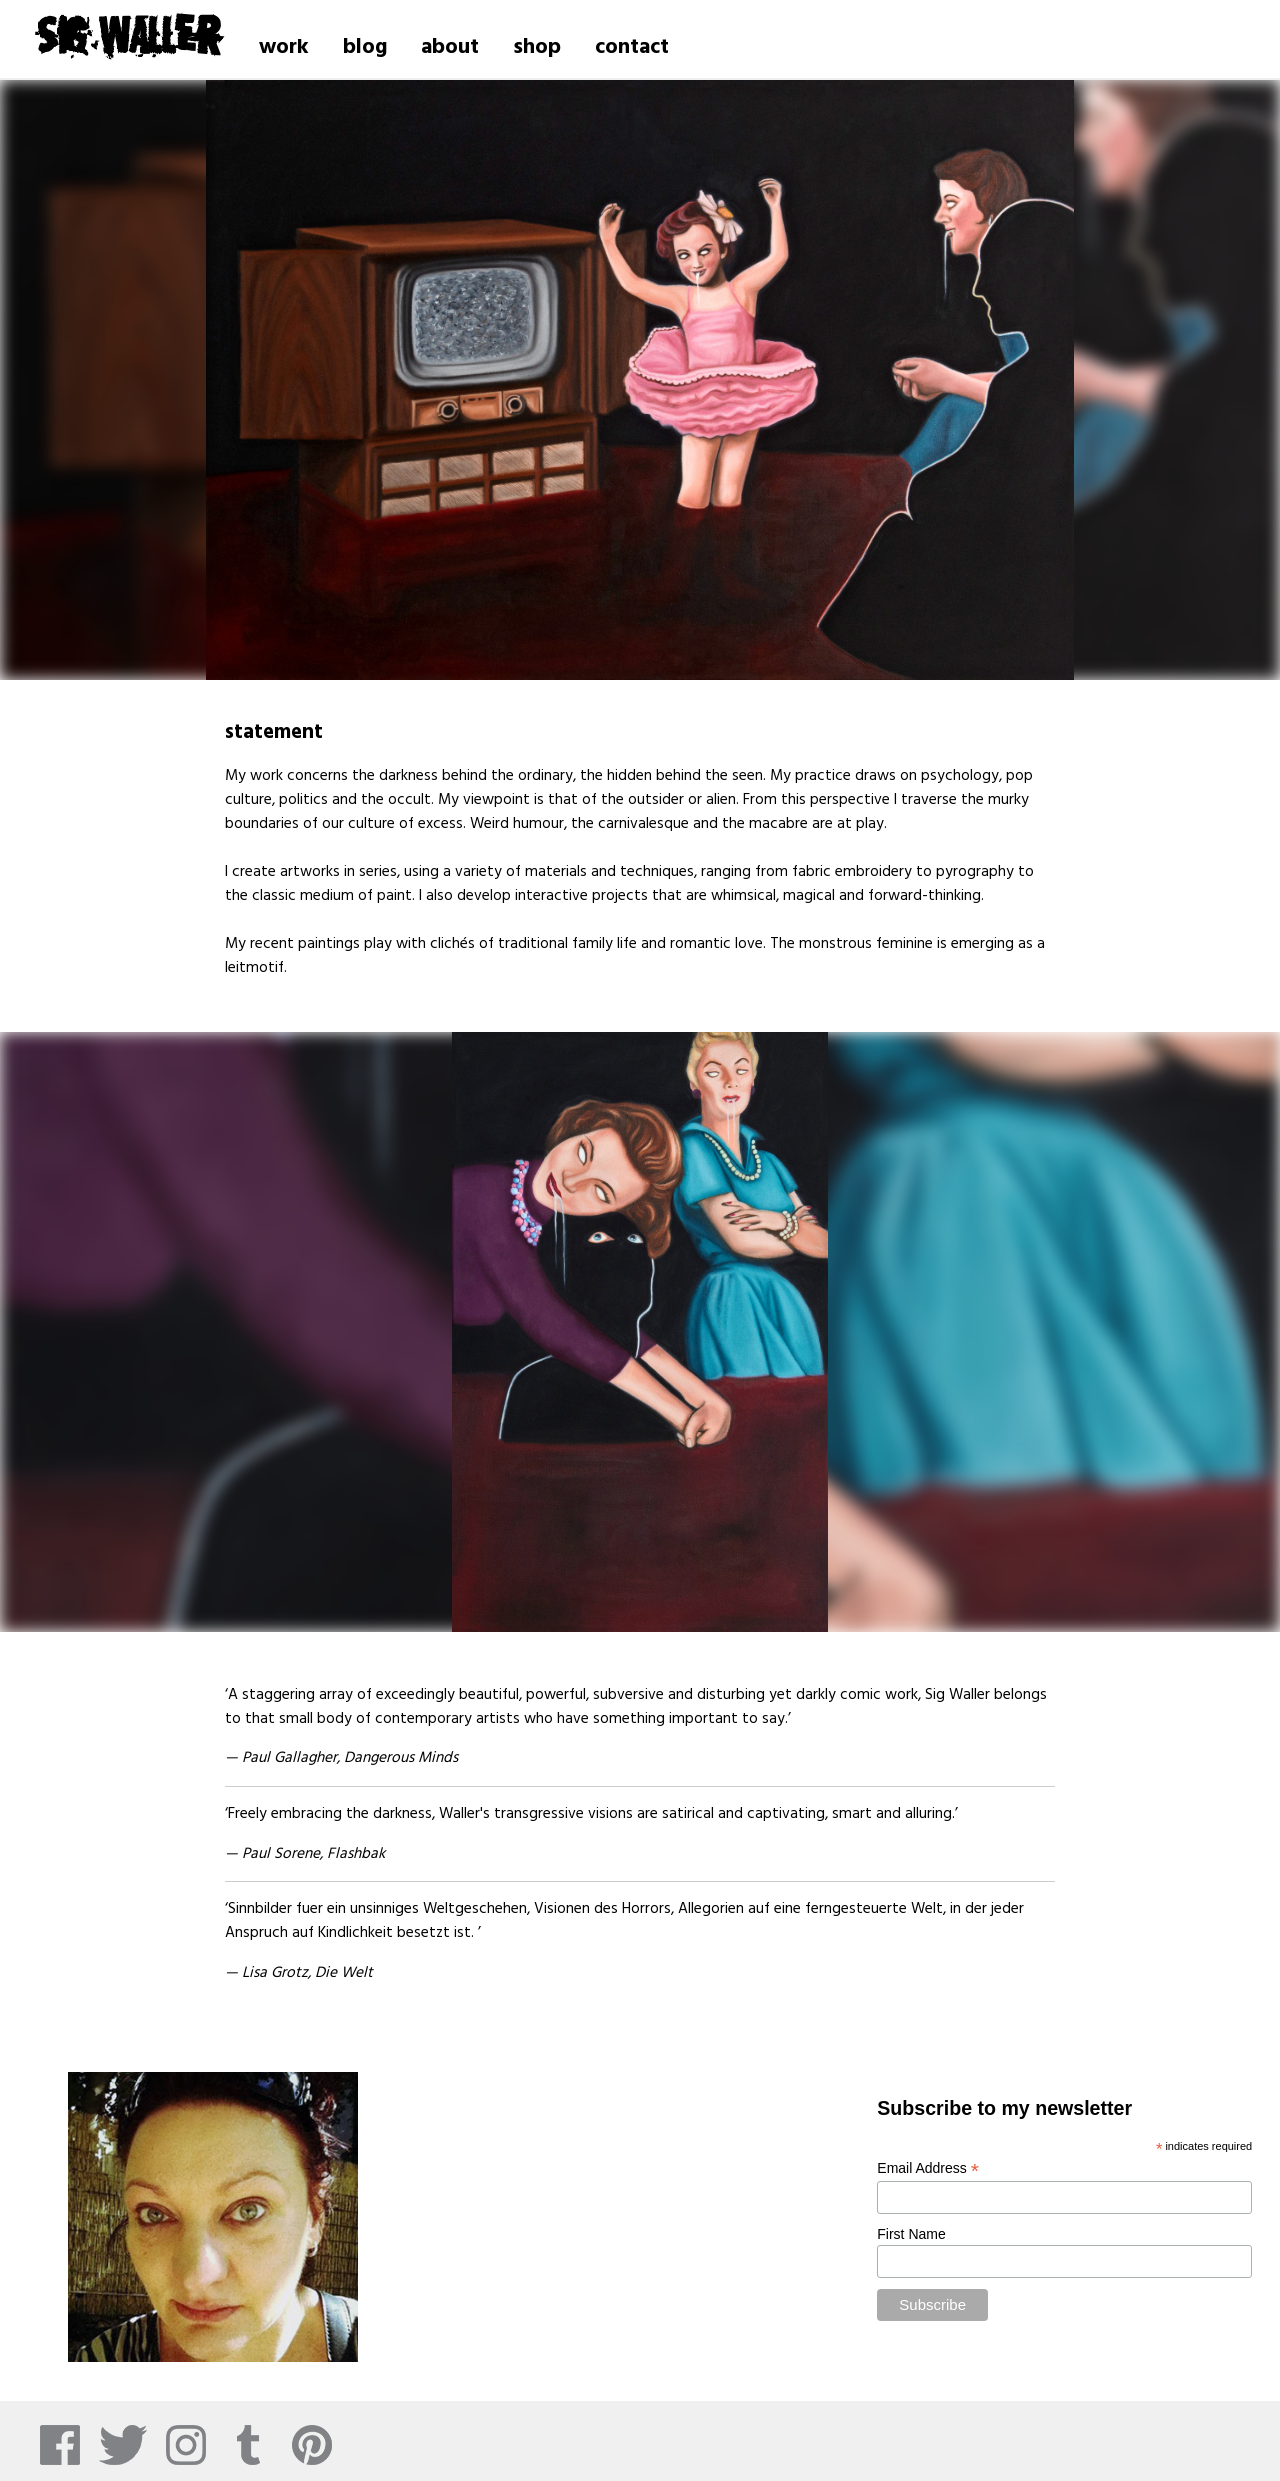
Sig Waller (128, 34)
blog (365, 47)
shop (537, 47)
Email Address (928, 2168)
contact (632, 47)
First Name (911, 2234)
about (450, 47)
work (284, 47)
